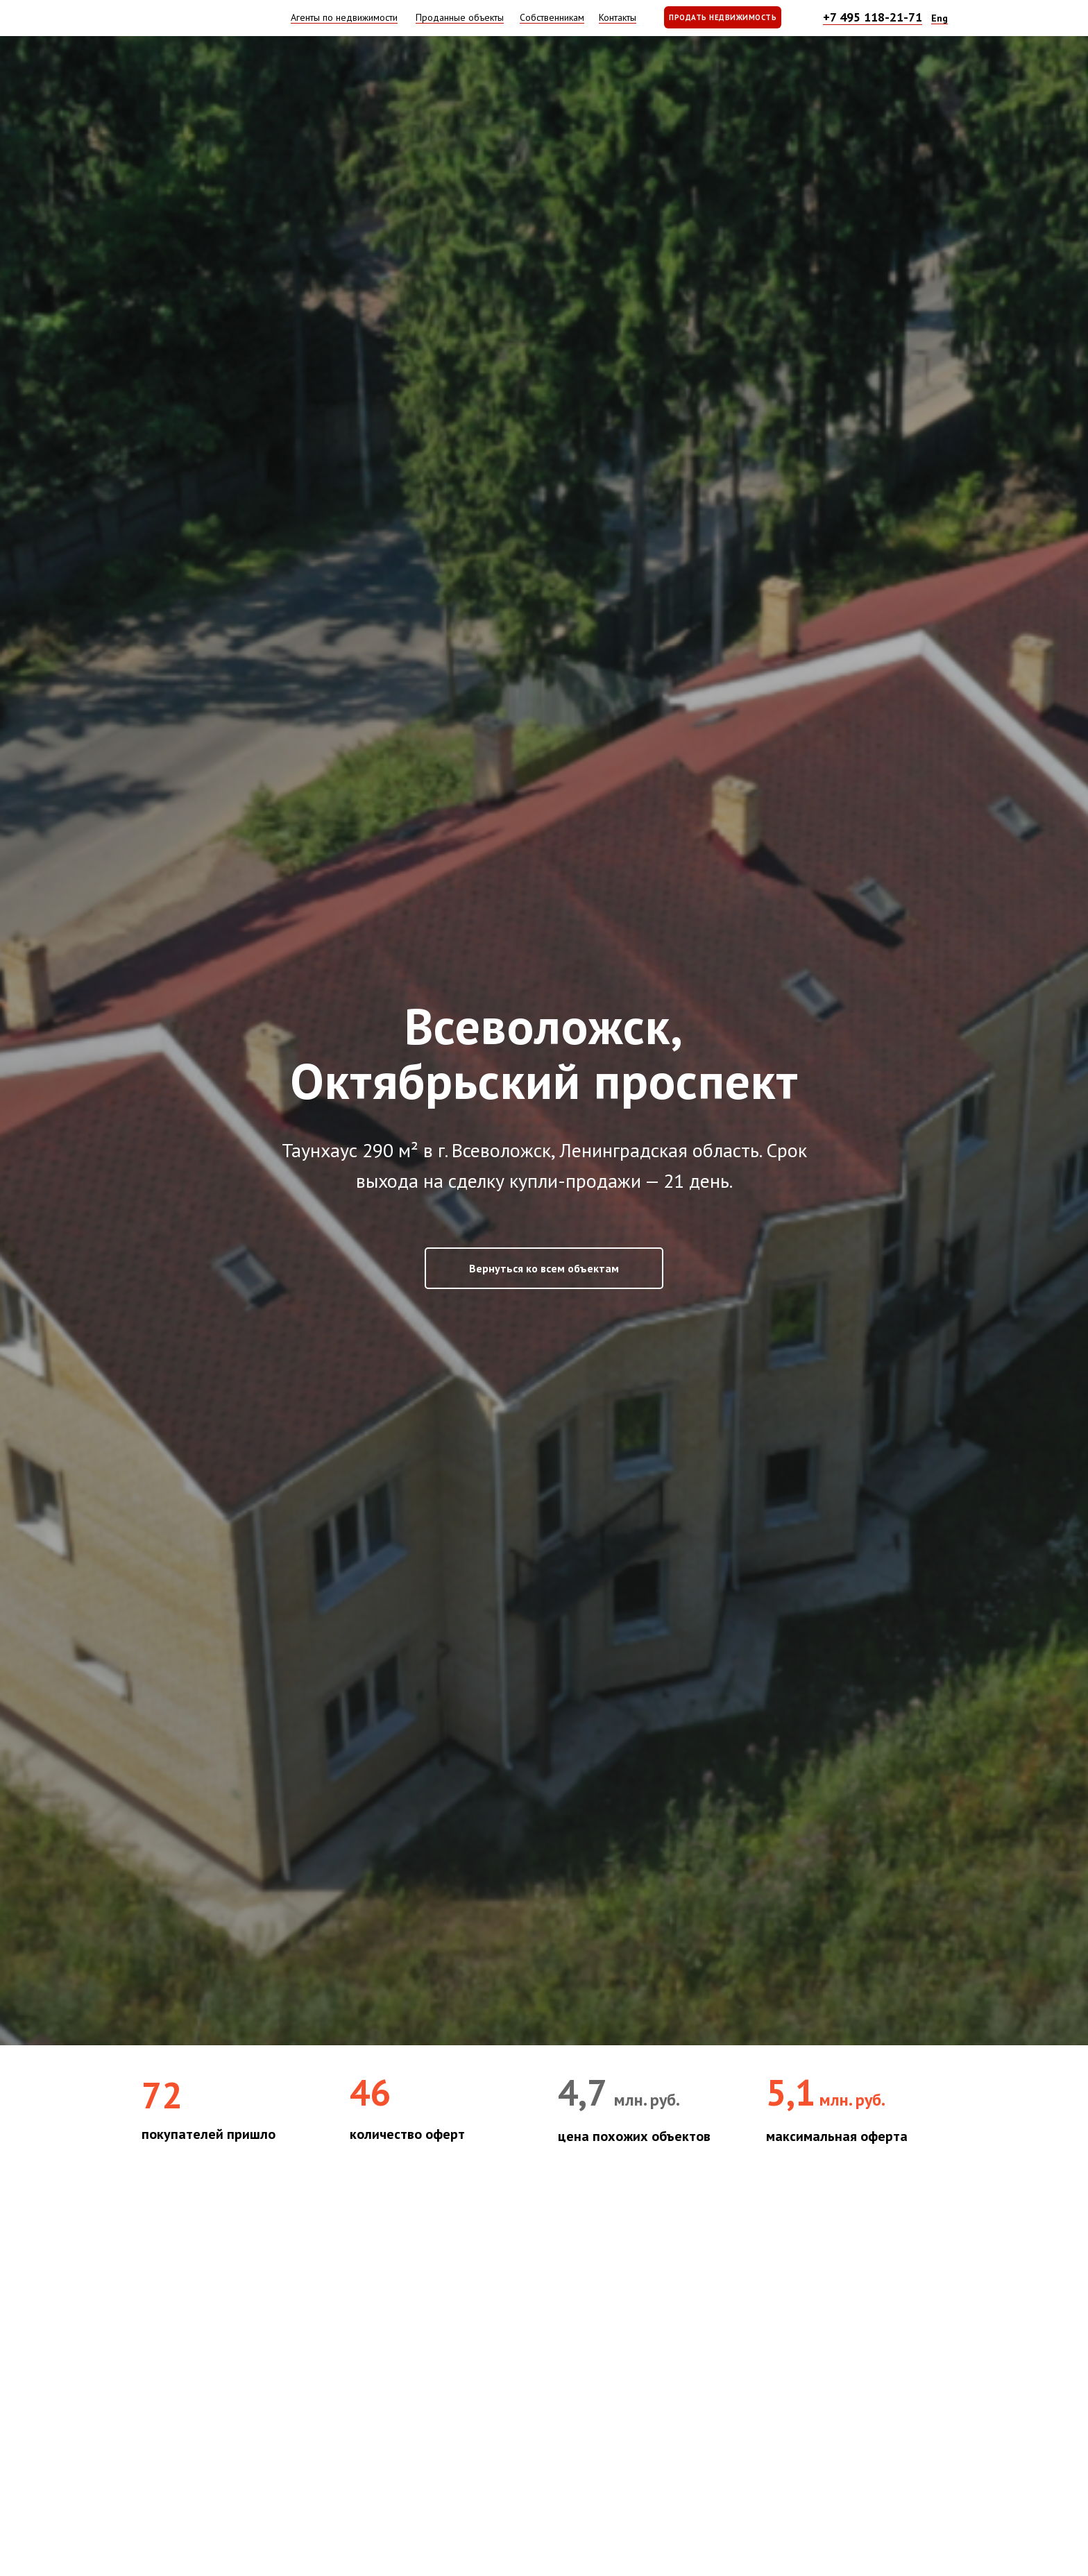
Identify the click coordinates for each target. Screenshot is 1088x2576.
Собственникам (552, 17)
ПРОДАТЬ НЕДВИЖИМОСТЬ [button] (722, 17)
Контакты (617, 17)
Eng (939, 18)
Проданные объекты (460, 17)
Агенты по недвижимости (344, 17)
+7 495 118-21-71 (872, 17)
